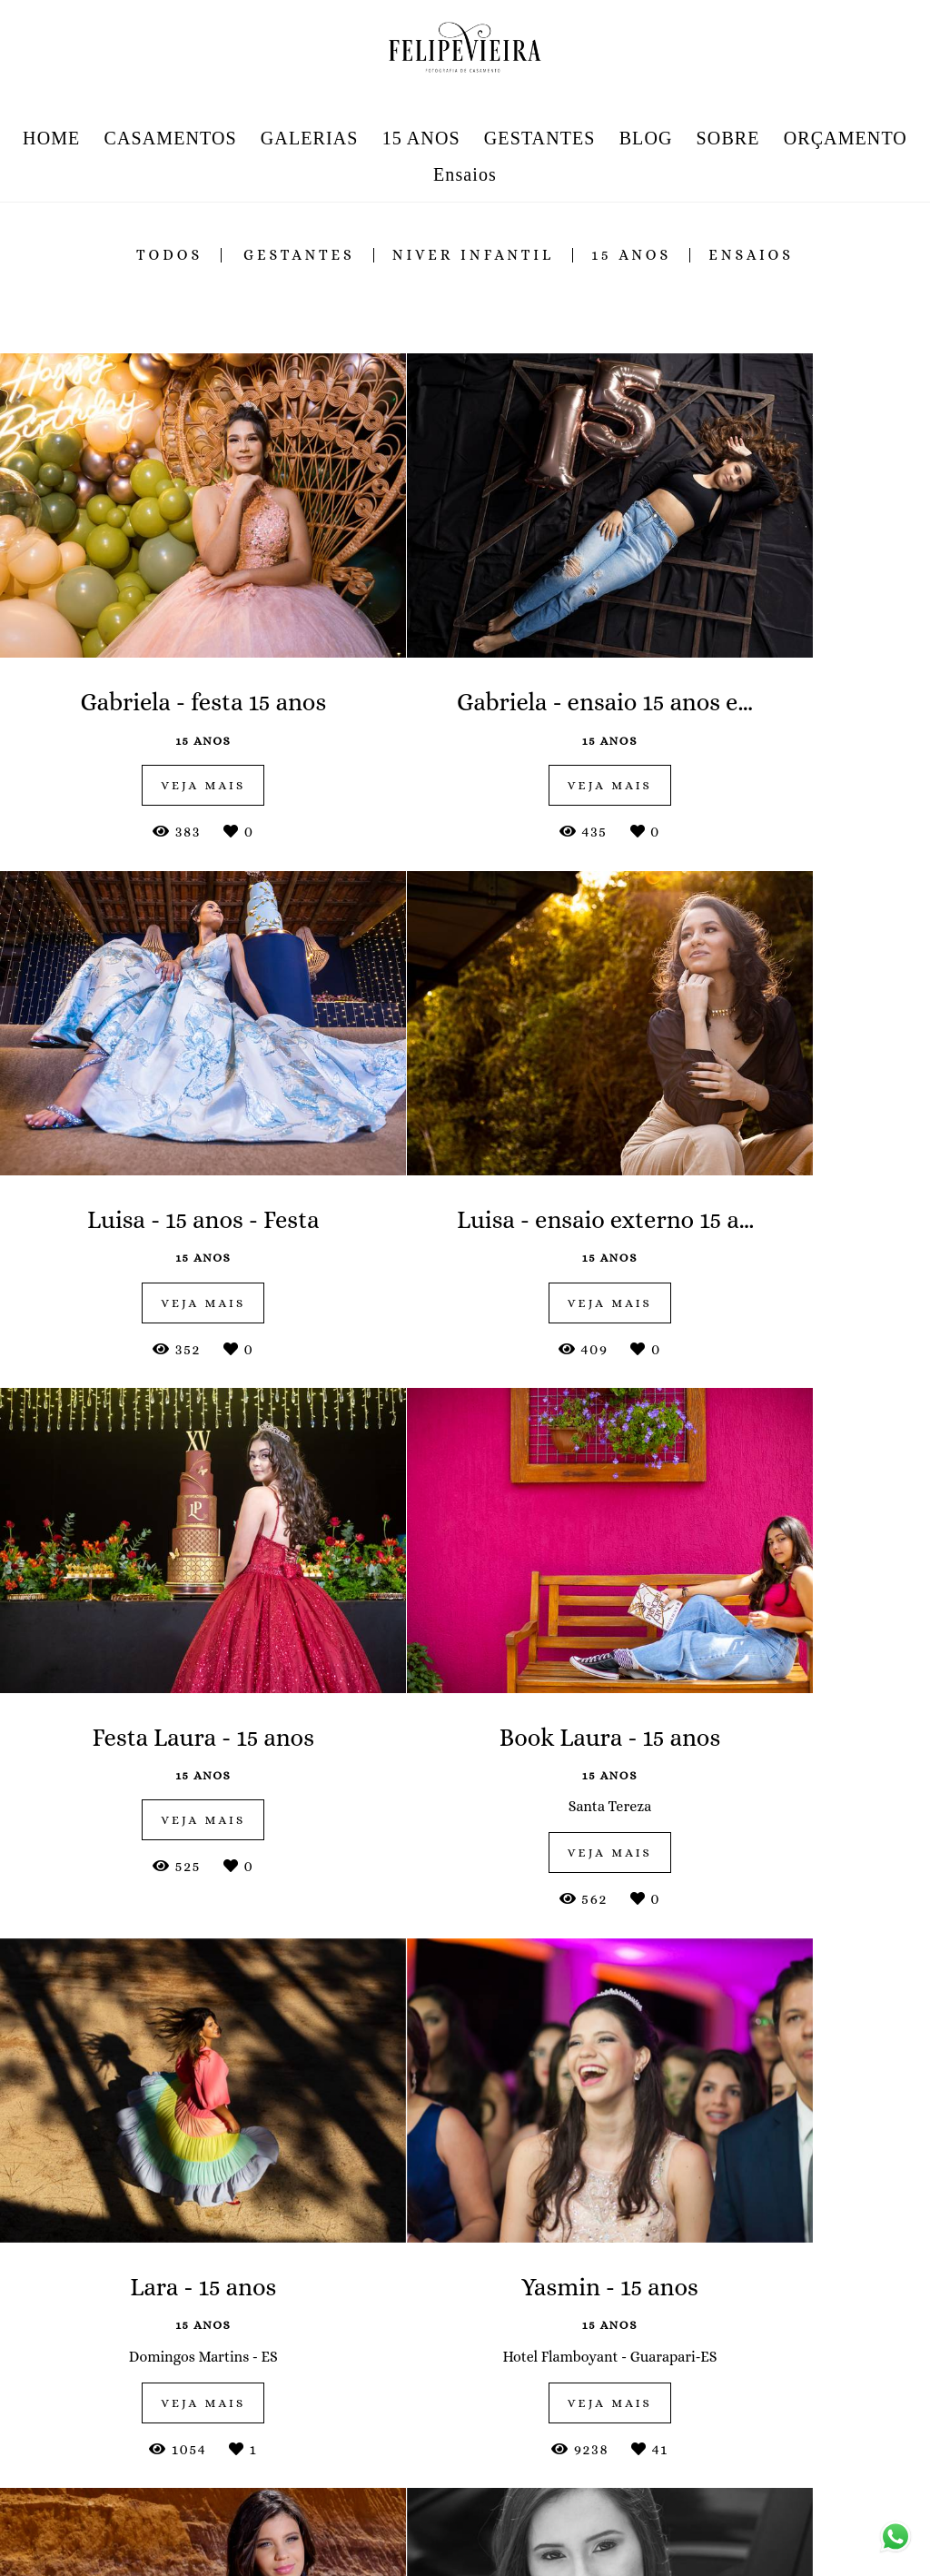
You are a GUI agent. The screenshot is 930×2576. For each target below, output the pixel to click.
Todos (169, 255)
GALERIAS (310, 138)
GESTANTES (540, 138)
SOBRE (728, 138)
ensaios (751, 255)
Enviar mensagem (780, 2399)
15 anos (631, 255)
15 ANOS (421, 138)
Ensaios (465, 174)
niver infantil (473, 255)
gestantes (299, 255)
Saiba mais (329, 2511)
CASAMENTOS (170, 138)
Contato (762, 2544)
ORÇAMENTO (845, 138)
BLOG (646, 138)
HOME (51, 138)
